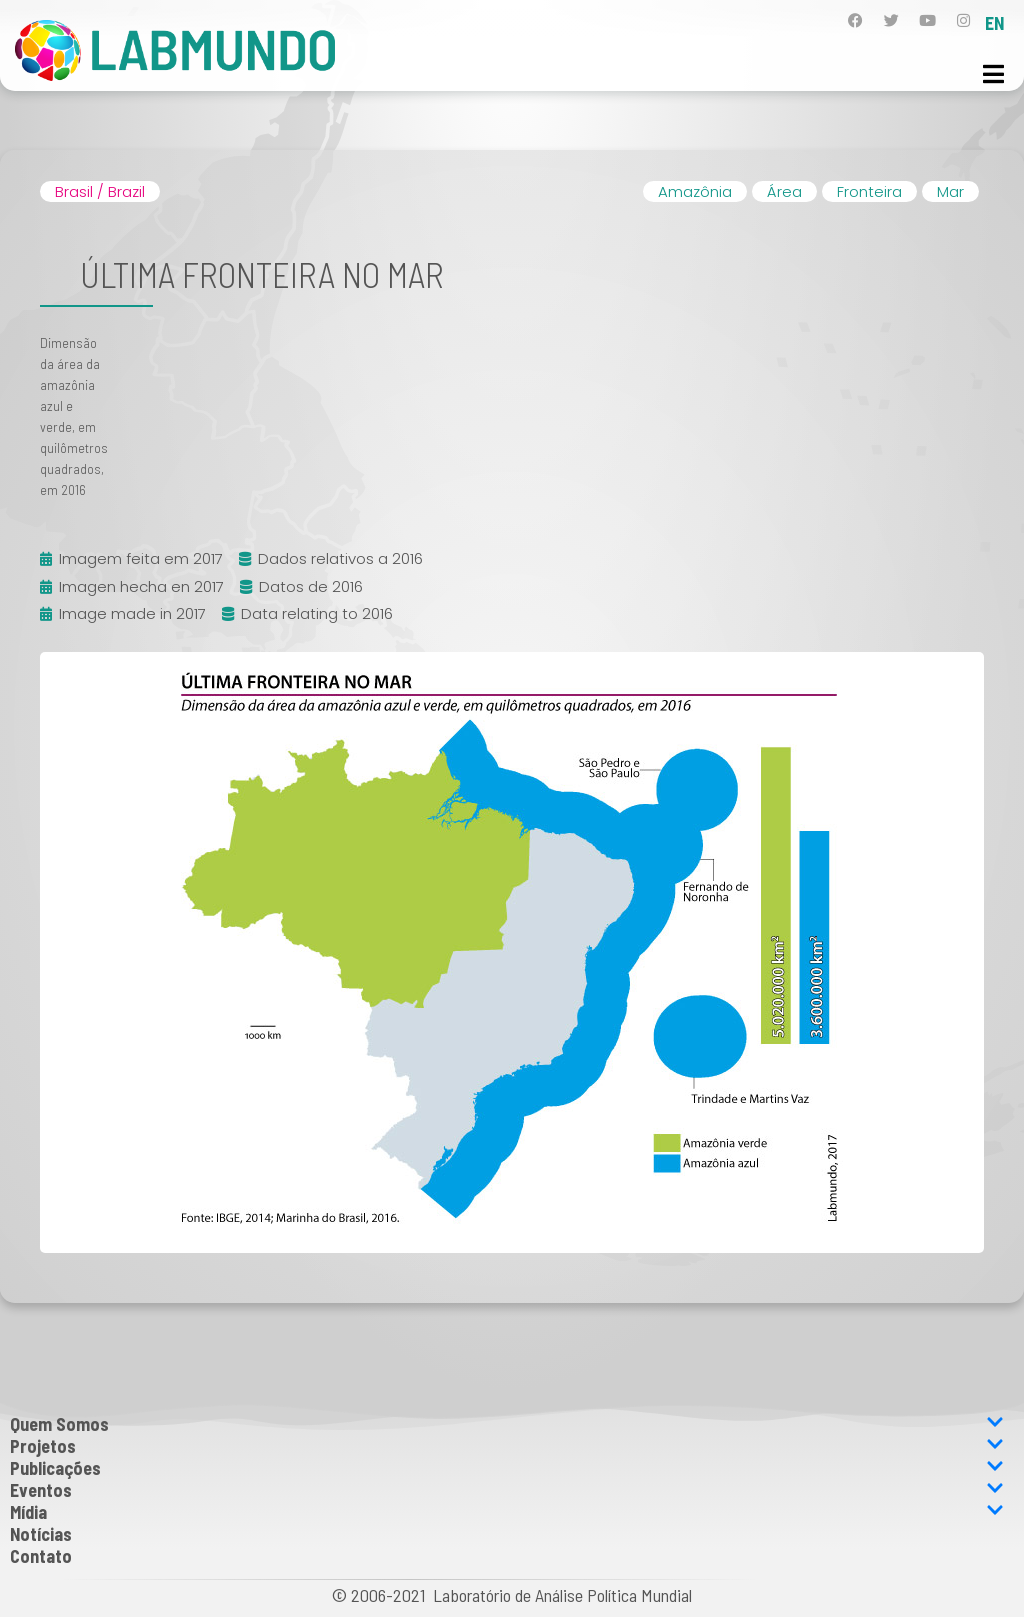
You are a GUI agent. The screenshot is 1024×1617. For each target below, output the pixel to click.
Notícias (41, 1534)
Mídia (507, 1512)
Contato (41, 1556)
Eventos (507, 1490)
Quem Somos (507, 1424)
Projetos (507, 1446)
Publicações (507, 1468)
